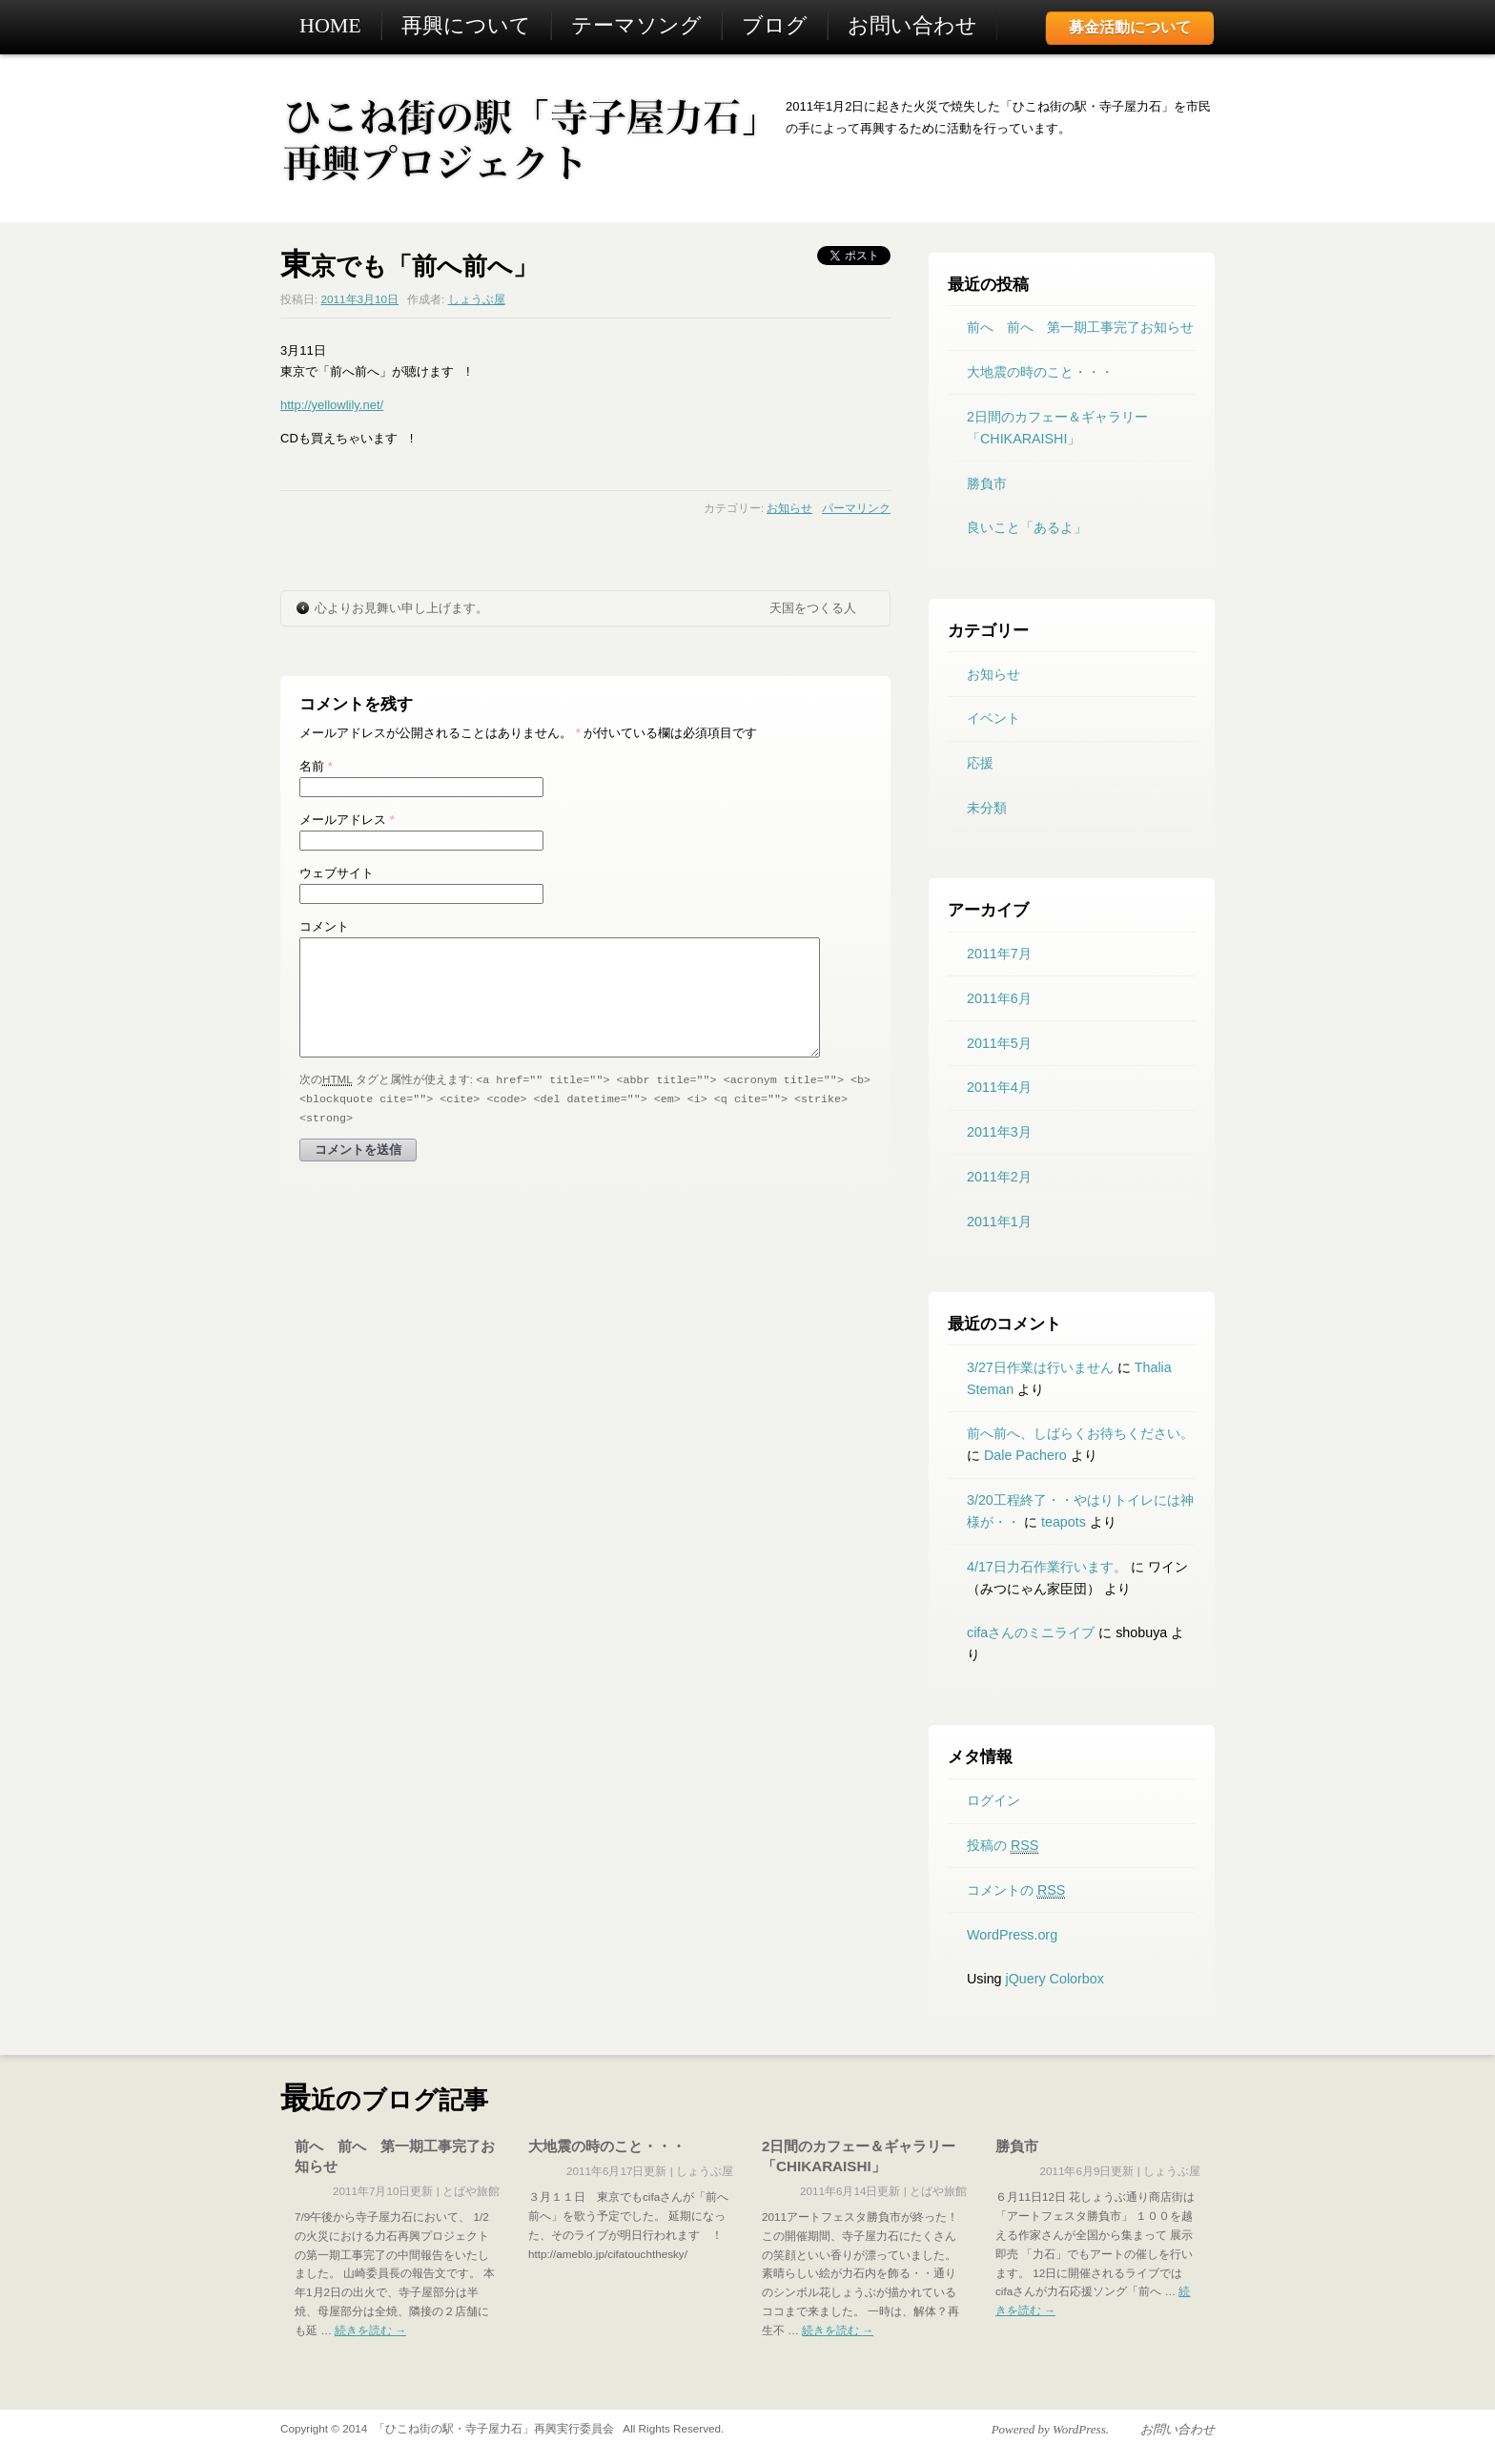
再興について (466, 25)
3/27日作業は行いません (1040, 1367)
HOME (330, 25)
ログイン (993, 1800)
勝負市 (987, 483)
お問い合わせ (912, 25)
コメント (324, 926)
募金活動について (1130, 27)
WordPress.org (1012, 1934)
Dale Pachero (1025, 1455)
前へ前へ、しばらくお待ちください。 (1080, 1433)
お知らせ (789, 508)
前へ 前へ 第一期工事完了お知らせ (1080, 327)
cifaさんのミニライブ (1031, 1632)
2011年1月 (999, 1221)
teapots (1063, 1522)
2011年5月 (999, 1043)
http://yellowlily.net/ (331, 405)
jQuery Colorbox (1055, 1978)
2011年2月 (999, 1176)
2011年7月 (999, 953)
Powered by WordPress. (1050, 2429)
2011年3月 (999, 1132)
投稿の (1002, 1846)
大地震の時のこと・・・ (1040, 372)
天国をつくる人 (812, 608)
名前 (316, 766)
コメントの (1016, 1890)
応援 (980, 762)
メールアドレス (347, 819)
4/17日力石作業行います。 (1047, 1566)
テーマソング (636, 25)
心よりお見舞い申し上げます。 (401, 608)
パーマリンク (856, 508)
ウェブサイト (336, 873)
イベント (993, 718)
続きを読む (370, 2330)
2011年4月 (999, 1087)
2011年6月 (999, 998)
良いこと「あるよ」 (1027, 527)
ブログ (775, 25)
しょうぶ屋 (476, 299)
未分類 (987, 807)
